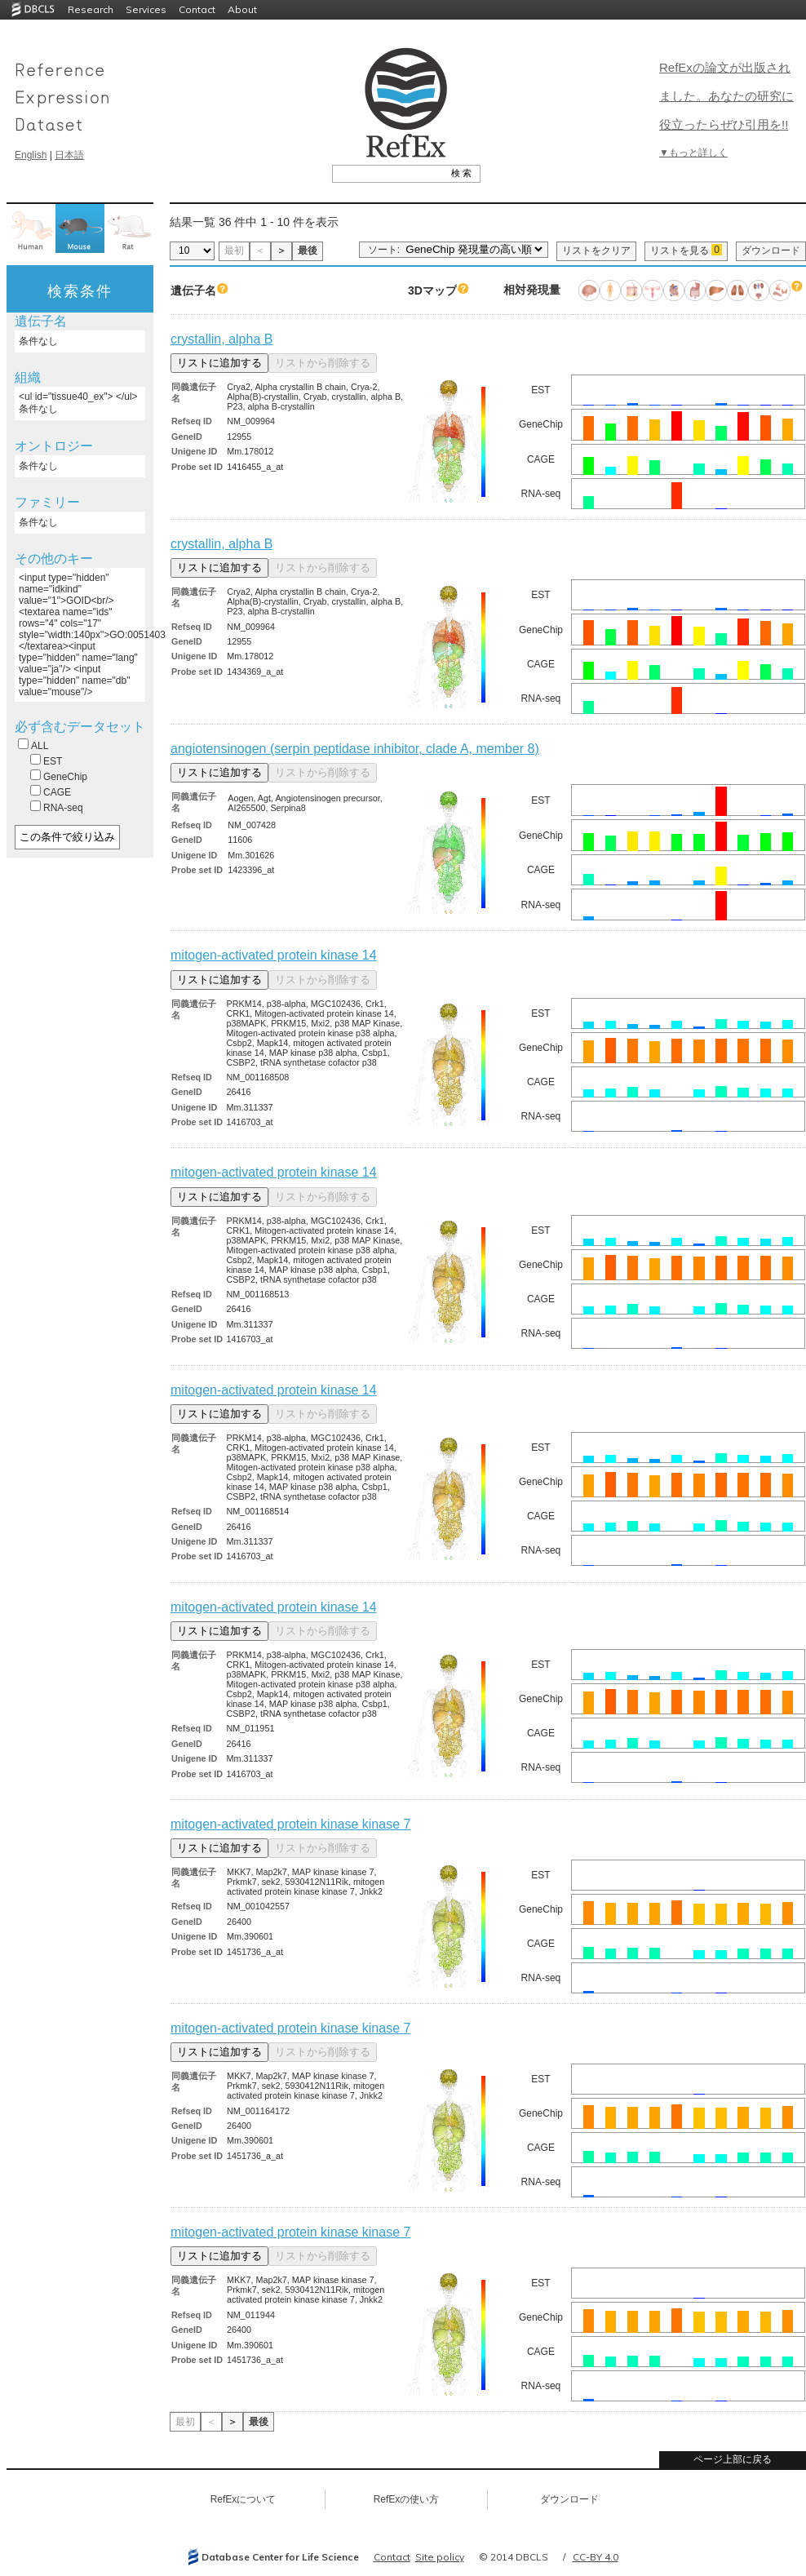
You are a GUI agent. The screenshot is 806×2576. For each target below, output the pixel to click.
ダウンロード (771, 250)
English (30, 155)
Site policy (439, 2557)
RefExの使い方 (407, 2499)
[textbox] (388, 173)
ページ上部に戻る (732, 2459)
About (242, 9)
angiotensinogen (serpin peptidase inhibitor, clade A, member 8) (354, 749)
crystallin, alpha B (221, 339)
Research (90, 9)
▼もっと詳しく (693, 152)
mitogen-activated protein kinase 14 (273, 955)
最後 (307, 250)
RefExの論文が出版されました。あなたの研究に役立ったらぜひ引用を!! (726, 95)
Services (146, 9)
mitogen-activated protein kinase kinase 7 (290, 1824)
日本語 (69, 155)
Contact (197, 9)
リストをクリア (596, 250)
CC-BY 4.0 (595, 2557)
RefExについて (243, 2499)
